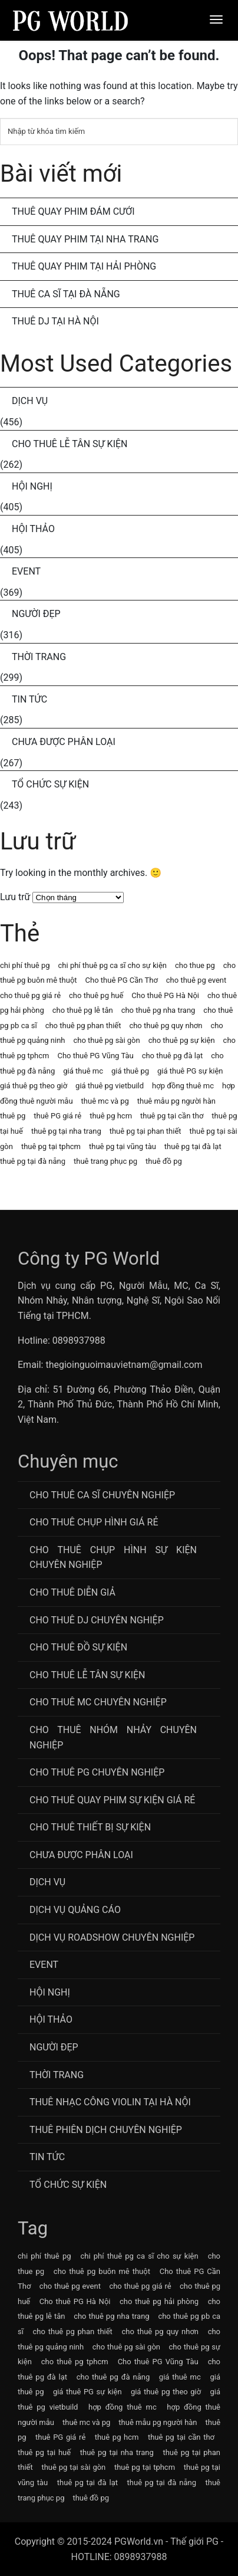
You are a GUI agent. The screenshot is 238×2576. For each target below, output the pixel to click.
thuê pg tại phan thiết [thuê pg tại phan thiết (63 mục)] (145, 1131)
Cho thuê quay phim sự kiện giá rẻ (112, 1800)
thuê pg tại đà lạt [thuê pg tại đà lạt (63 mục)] (193, 1146)
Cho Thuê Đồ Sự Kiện (78, 1647)
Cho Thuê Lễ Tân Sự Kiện (70, 443)
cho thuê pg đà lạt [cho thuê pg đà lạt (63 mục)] (172, 1055)
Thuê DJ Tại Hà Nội (55, 321)
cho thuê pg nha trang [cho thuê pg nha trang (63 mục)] (158, 1010)
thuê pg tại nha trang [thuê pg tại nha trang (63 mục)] (66, 1131)
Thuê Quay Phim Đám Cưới (73, 211)
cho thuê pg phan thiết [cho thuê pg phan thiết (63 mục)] (83, 1025)
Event (26, 571)
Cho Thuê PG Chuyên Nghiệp (96, 1772)
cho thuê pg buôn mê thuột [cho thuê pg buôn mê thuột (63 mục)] (102, 2271)
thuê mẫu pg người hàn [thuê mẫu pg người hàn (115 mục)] (176, 1101)
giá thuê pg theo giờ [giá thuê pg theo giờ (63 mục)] (33, 1085)
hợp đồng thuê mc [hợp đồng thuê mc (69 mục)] (183, 1085)
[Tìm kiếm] (119, 131)
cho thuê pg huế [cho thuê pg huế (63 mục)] (96, 995)
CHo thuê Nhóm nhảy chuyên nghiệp (113, 1737)
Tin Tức (29, 699)
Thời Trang (39, 656)
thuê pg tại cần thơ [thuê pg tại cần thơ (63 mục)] (171, 1115)
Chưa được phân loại (63, 741)
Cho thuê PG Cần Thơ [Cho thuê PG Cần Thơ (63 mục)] (121, 980)
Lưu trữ (15, 897)
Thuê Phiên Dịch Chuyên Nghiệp (105, 2129)
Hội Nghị (32, 486)
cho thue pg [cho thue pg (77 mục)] (195, 965)
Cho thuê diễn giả (72, 1592)
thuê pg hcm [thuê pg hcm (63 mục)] (111, 1115)
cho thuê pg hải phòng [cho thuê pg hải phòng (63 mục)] (159, 2301)
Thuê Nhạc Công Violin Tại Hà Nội (110, 2102)
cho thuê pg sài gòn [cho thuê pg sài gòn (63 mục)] (107, 1040)
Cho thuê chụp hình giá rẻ (93, 1522)
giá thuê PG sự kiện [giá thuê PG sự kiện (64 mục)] (190, 1071)
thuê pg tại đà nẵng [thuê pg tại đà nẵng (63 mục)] (32, 1161)
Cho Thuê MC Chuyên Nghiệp (98, 1702)
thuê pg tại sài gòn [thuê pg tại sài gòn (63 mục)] (73, 2467)
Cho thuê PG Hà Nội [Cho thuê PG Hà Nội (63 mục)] (165, 995)
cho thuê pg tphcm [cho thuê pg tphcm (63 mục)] (74, 2361)
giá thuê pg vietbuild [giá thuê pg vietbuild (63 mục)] (109, 1085)
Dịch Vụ (30, 400)
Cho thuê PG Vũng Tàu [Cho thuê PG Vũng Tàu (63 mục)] (95, 1055)
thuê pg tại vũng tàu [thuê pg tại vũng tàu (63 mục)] (122, 1146)
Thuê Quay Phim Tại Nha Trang (85, 239)
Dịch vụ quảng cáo (75, 1909)
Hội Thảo (33, 528)
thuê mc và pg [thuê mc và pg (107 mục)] (105, 1101)
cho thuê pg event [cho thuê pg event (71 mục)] (196, 980)
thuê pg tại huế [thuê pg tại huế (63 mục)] (44, 2452)
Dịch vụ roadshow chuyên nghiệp (111, 1937)
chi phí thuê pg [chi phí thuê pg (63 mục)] (25, 965)
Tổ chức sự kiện (50, 784)
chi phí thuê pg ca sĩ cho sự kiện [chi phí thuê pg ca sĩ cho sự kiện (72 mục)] (112, 965)
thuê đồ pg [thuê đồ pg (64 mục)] (164, 1161)
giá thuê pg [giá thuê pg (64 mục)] (130, 1071)
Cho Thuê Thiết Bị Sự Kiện (90, 1827)
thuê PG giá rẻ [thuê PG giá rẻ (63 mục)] (57, 1115)
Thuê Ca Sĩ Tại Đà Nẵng (66, 294)
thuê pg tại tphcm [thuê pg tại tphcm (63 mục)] (51, 1146)
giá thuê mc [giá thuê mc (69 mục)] (83, 1071)
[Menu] (216, 19)
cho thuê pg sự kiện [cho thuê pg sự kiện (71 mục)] (181, 1040)
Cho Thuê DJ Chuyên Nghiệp (96, 1620)
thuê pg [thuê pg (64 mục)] (12, 1115)
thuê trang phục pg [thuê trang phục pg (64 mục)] (105, 1161)
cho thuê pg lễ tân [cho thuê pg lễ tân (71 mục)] (82, 1010)
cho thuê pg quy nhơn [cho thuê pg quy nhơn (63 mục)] (165, 1025)
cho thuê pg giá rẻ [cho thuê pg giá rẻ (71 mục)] (30, 995)
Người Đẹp (36, 613)
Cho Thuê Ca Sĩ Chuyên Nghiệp (102, 1495)
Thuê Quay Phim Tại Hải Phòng (84, 266)
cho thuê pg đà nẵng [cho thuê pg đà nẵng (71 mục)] (113, 2376)
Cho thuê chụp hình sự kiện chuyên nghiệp (113, 1557)
